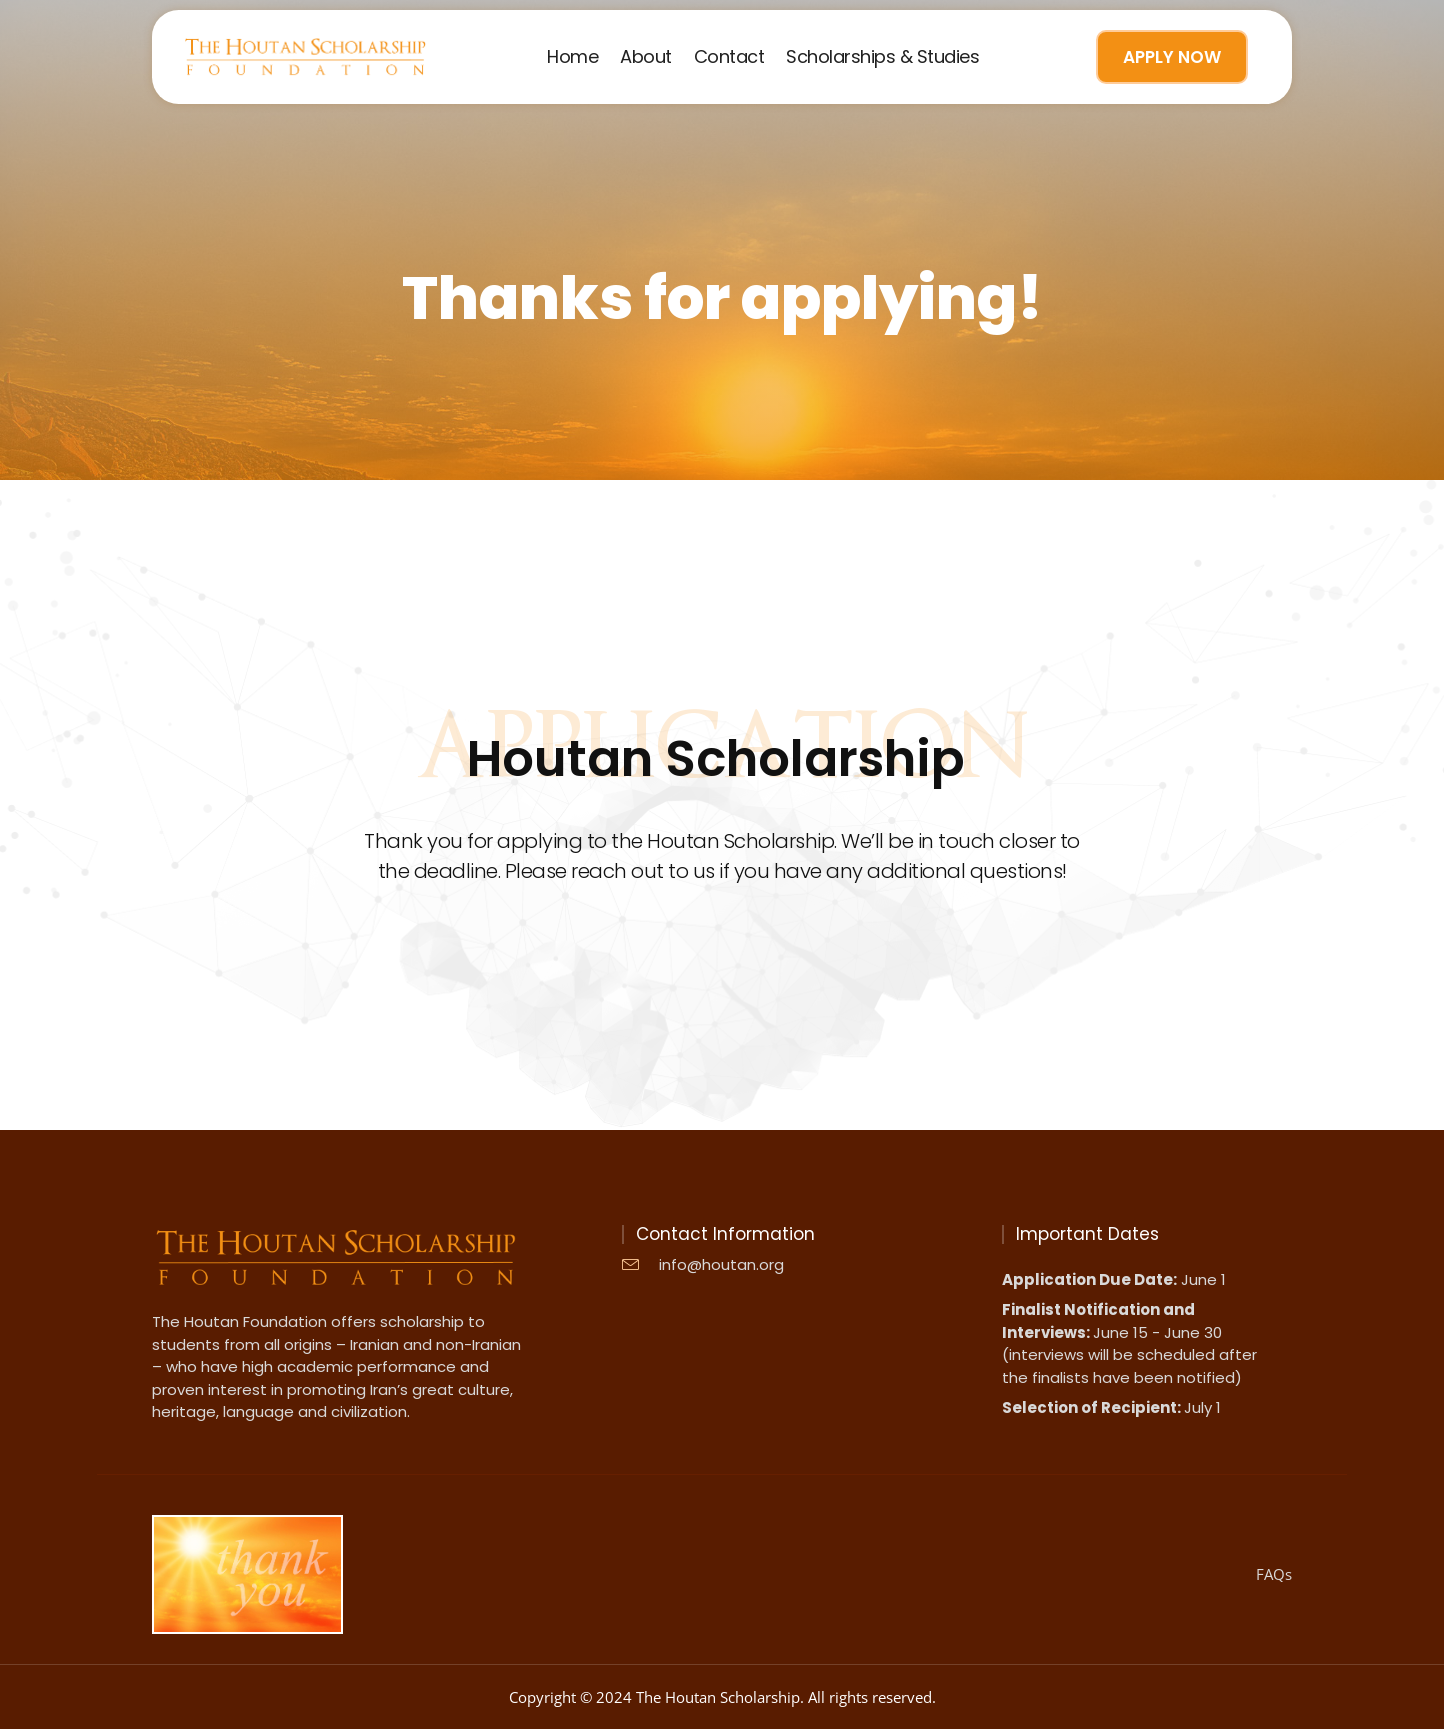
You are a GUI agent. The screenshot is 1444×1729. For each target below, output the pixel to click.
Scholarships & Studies (882, 57)
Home (572, 57)
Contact (729, 57)
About (646, 57)
